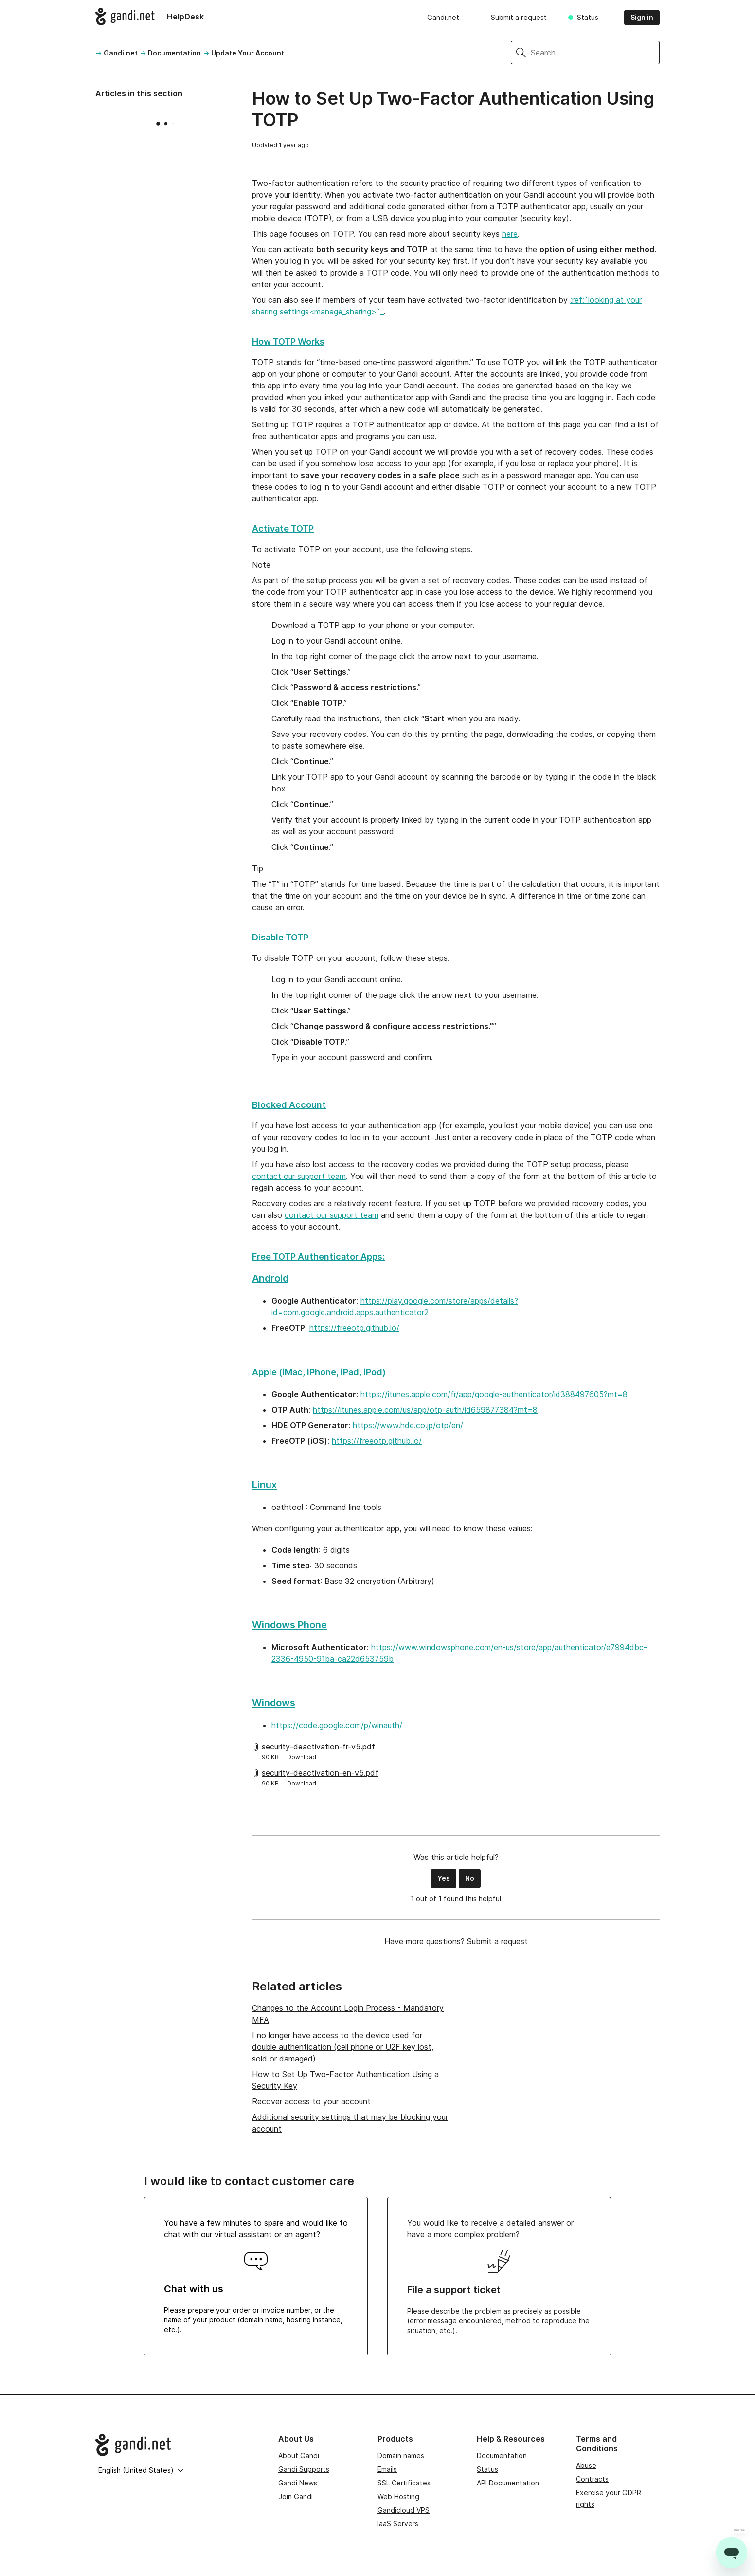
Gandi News (297, 2483)
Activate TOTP (283, 528)
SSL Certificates (404, 2483)
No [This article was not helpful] (469, 1878)
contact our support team (299, 1176)
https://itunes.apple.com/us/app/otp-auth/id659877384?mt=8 (425, 1410)
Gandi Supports (303, 2469)
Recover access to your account (311, 2101)
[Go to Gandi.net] (179, 2445)
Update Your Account (247, 53)
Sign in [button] (641, 17)
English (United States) (140, 2470)
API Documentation (508, 2483)
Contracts (592, 2479)
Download (301, 1757)
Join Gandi (295, 2496)
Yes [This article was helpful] (443, 1878)
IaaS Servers (398, 2524)
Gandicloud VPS (404, 2510)
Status (587, 17)
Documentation (174, 53)
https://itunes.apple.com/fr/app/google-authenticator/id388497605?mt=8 (494, 1394)
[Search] (595, 52)
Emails (387, 2469)
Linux (264, 1484)
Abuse (586, 2465)
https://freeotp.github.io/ (354, 1328)
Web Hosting (398, 2496)
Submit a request (519, 17)
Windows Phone (289, 1625)
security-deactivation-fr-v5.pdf (318, 1746)
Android (270, 1278)
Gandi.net (443, 17)
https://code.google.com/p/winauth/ (336, 1725)
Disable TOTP (280, 937)
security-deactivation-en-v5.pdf (320, 1773)
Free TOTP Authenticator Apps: (318, 1256)
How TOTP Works (288, 341)
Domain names (401, 2455)
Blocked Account (289, 1105)
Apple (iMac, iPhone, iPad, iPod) (319, 1372)
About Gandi (298, 2455)
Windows (273, 1703)
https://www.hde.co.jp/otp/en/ (408, 1425)
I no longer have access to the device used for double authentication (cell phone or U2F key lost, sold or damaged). (342, 2046)
